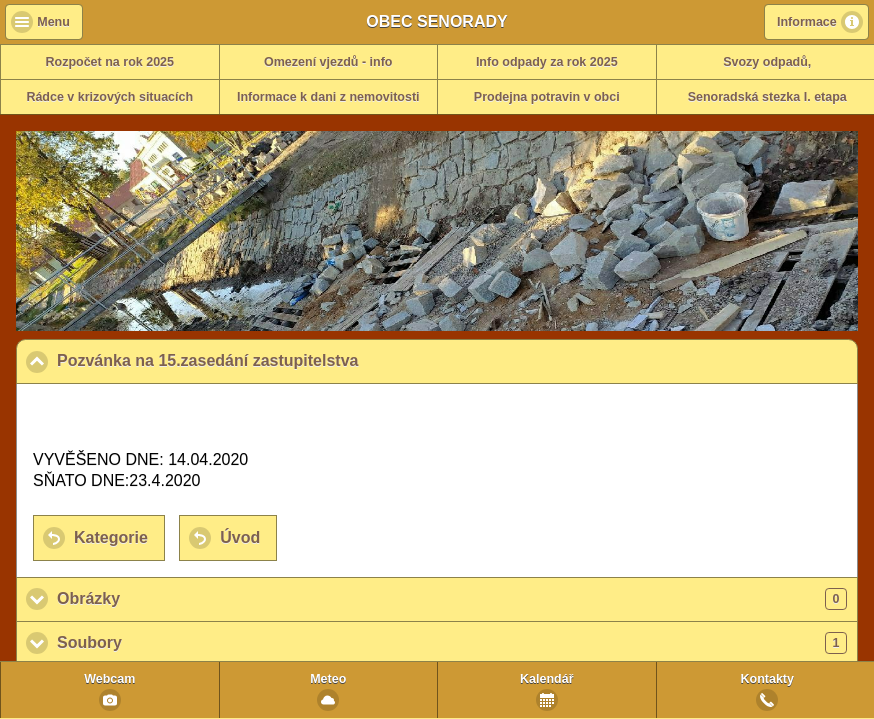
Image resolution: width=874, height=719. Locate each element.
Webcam (109, 679)
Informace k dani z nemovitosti (328, 97)
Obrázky (452, 599)
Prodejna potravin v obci (547, 97)
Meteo (328, 679)
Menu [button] (53, 22)
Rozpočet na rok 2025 (109, 62)
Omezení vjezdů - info (328, 62)
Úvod (240, 537)
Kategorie (111, 537)
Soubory (452, 643)
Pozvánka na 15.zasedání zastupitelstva (305, 360)
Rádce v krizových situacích (109, 97)
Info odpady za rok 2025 (547, 62)
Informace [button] (807, 22)
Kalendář (547, 679)
